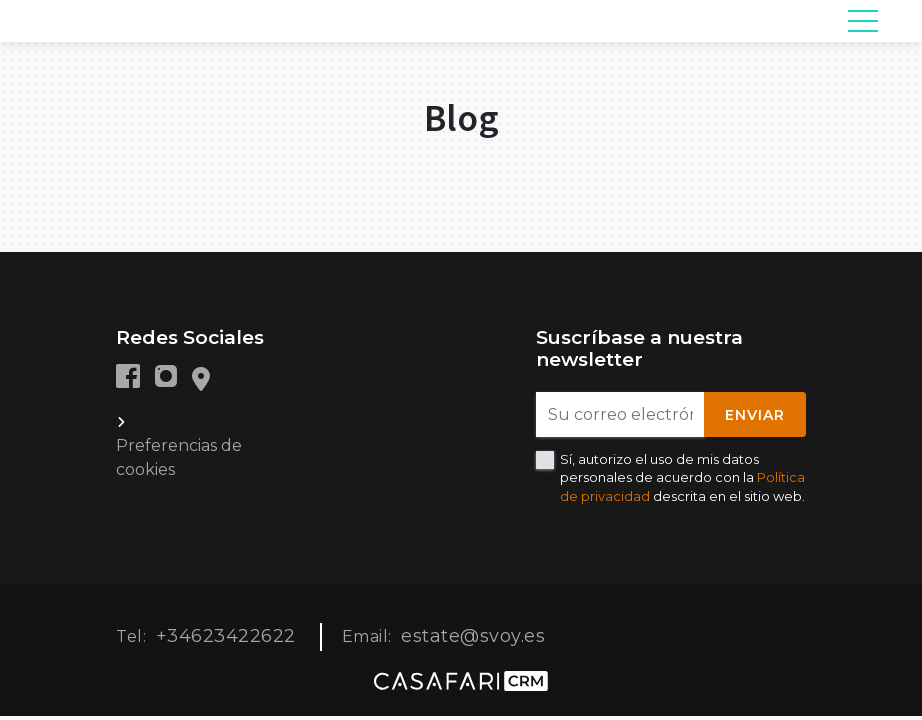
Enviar (755, 415)
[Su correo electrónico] (620, 414)
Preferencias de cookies (179, 457)
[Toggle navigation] (863, 21)
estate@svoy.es (473, 636)
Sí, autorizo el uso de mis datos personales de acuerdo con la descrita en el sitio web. (682, 477)
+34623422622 (226, 636)
